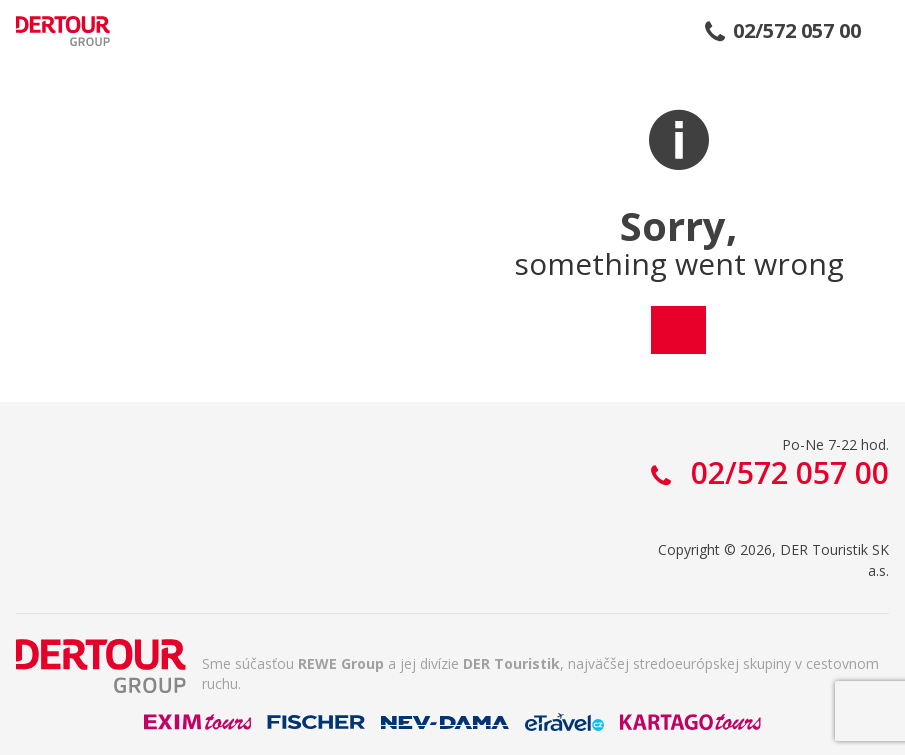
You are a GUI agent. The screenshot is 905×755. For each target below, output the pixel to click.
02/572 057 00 (797, 31)
